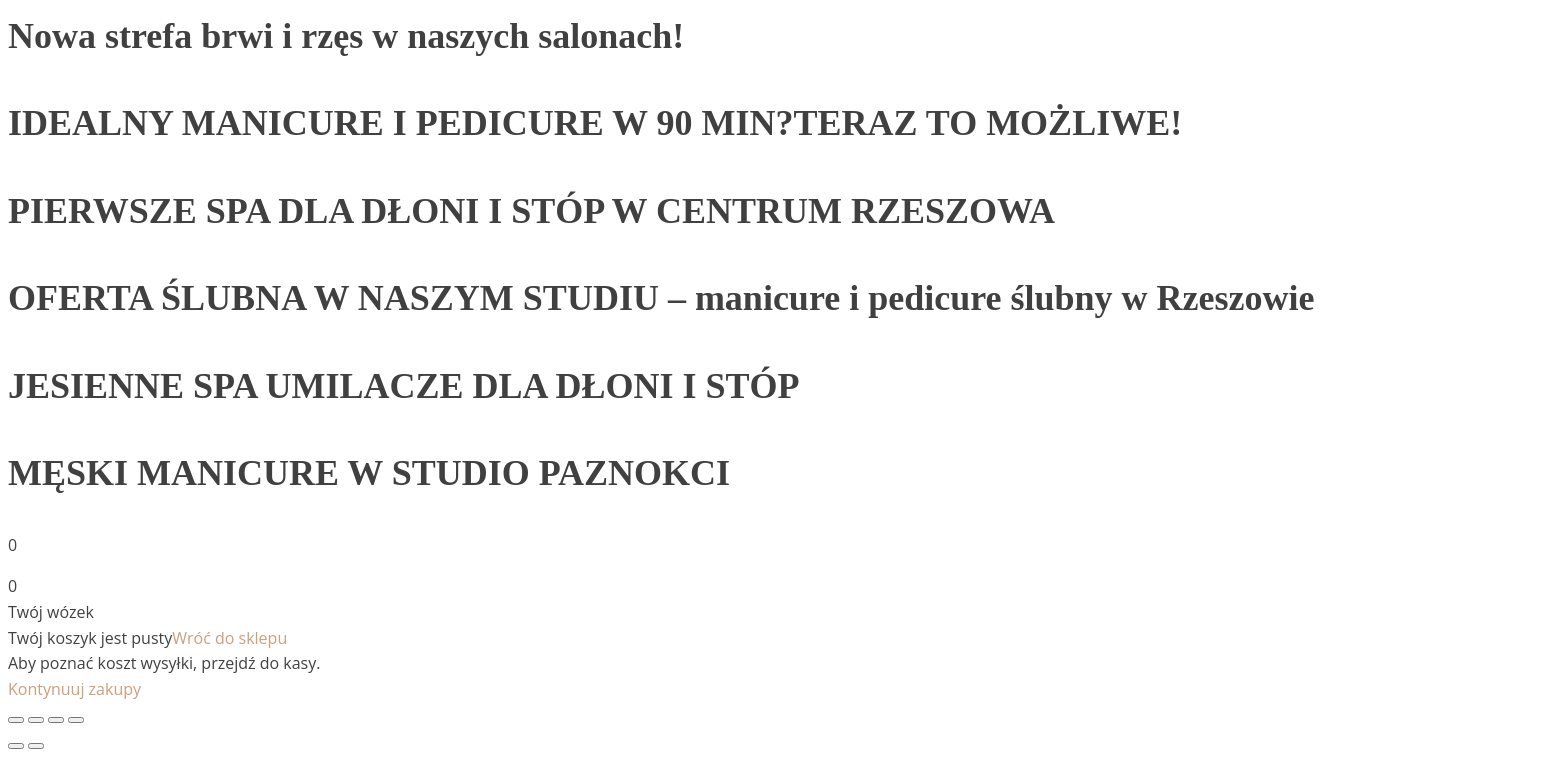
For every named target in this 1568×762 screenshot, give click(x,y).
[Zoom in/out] (76, 720)
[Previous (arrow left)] (16, 746)
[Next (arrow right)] (36, 746)
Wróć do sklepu (229, 638)
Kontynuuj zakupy (74, 689)
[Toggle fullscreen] (56, 720)
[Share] (36, 720)
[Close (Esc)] (16, 720)
